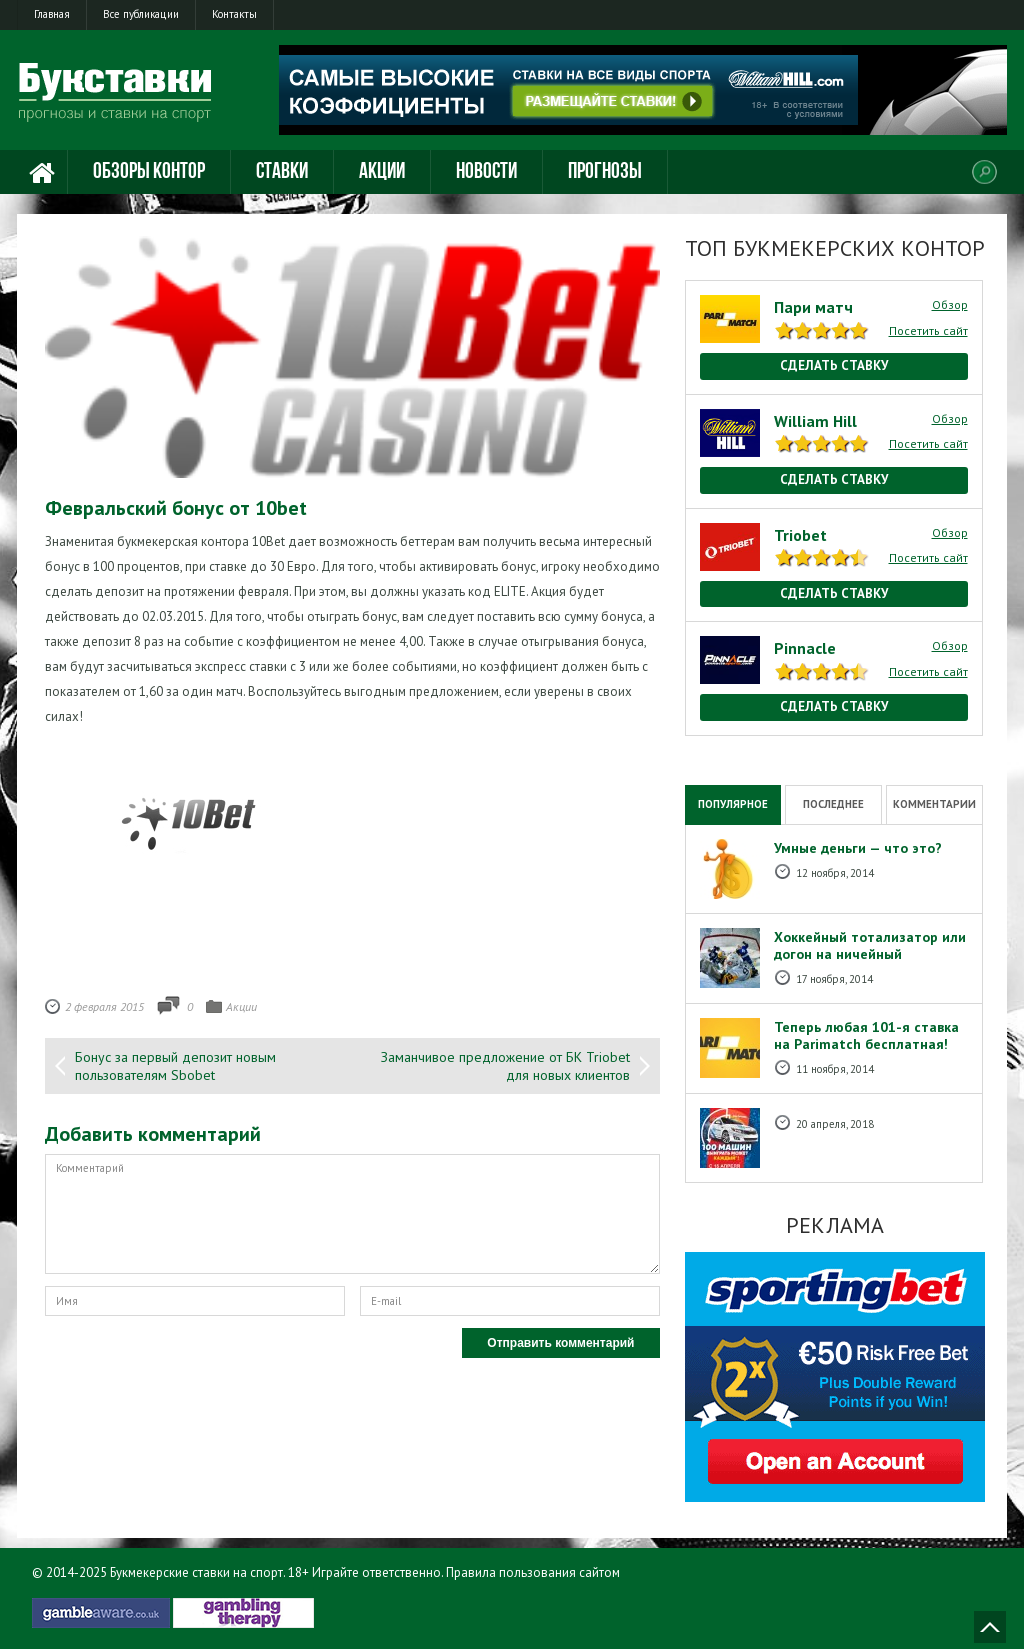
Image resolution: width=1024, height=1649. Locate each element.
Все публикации (141, 14)
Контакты (234, 14)
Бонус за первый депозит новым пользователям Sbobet (175, 1066)
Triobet (800, 535)
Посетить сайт (928, 330)
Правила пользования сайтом (533, 1572)
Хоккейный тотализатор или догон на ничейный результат (870, 954)
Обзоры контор (149, 172)
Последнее (833, 804)
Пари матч (813, 307)
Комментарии (934, 804)
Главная (52, 14)
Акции (382, 172)
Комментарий (352, 1214)
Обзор (950, 304)
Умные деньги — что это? (858, 848)
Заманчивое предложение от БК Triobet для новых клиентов (505, 1066)
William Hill (815, 421)
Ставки (282, 172)
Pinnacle (805, 648)
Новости (486, 172)
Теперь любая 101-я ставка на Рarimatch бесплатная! (866, 1035)
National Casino (728, 745)
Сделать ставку (834, 365)
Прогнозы (605, 172)
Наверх (990, 1627)
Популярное (733, 804)
